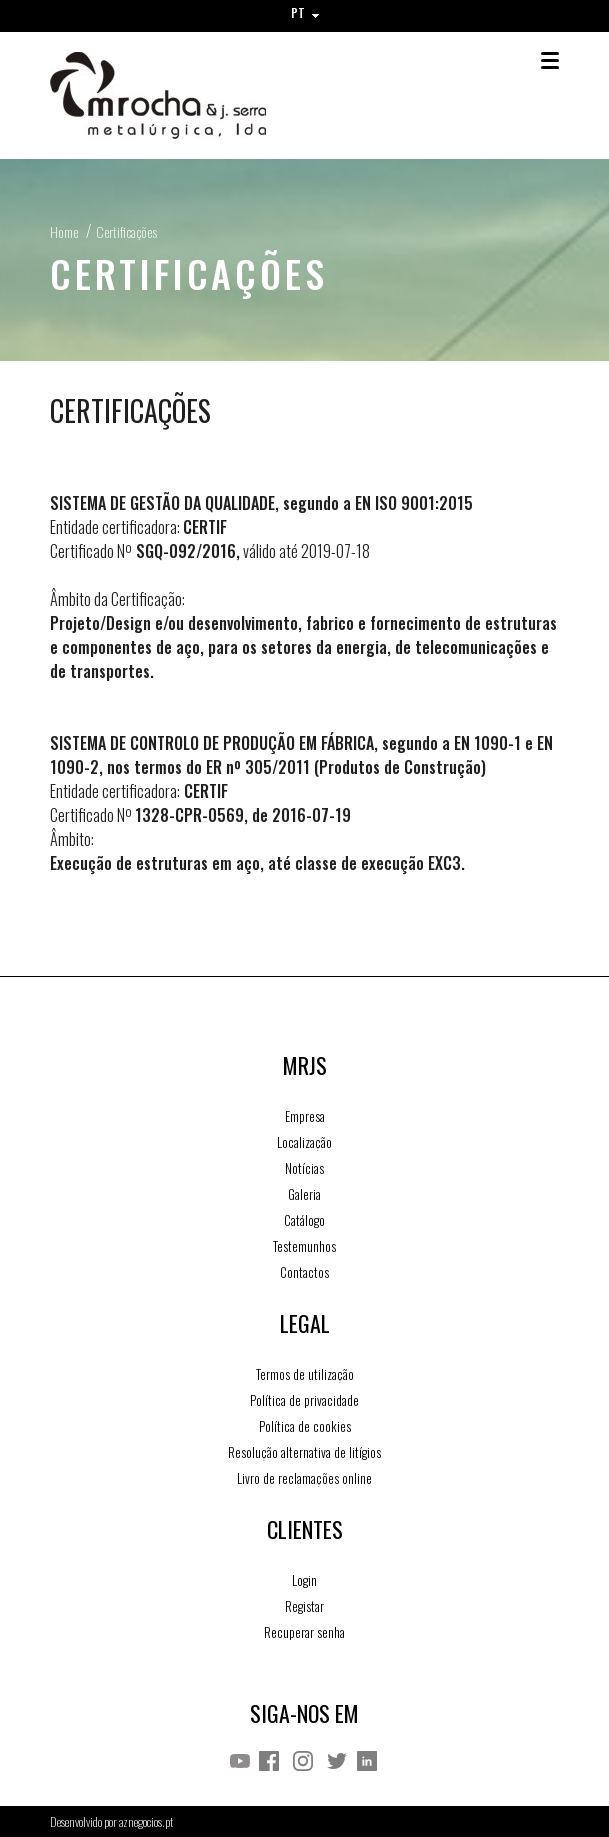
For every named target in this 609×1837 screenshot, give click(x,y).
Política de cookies (305, 1426)
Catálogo (304, 1220)
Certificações (126, 231)
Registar (304, 1606)
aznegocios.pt (146, 1821)
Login (304, 1580)
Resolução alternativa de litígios (304, 1452)
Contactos (304, 1272)
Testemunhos (304, 1246)
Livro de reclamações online (304, 1478)
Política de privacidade (304, 1400)
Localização (304, 1142)
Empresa (305, 1116)
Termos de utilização (305, 1374)
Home (64, 231)
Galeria (304, 1194)
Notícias (304, 1168)
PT (305, 12)
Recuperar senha (304, 1632)
